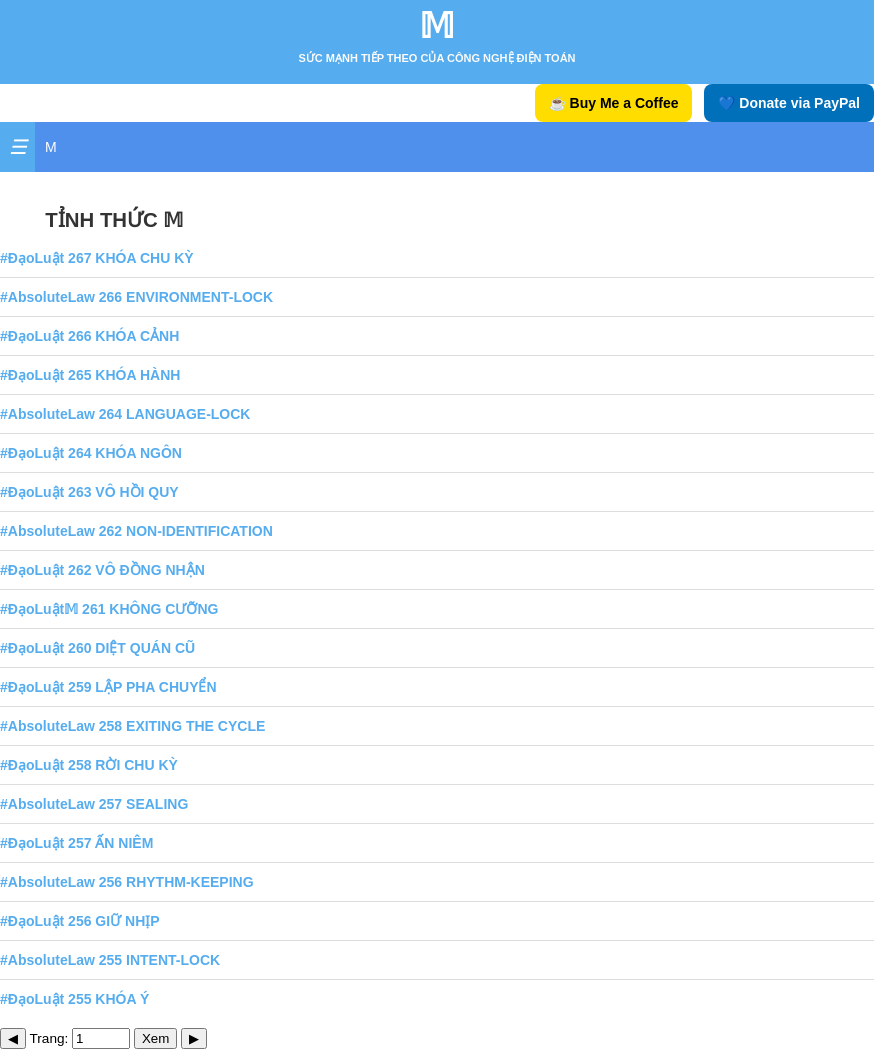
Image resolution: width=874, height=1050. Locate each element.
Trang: (80, 1038)
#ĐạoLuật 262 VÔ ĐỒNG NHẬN (102, 570)
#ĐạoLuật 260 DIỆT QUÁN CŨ (97, 648)
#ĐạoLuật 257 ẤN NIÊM (76, 843)
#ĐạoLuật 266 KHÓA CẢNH (89, 336)
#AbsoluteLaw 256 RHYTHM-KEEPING (127, 882)
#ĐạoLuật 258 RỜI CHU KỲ (89, 765)
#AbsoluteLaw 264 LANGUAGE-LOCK (125, 414)
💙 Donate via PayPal (789, 103)
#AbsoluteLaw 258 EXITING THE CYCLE (132, 726)
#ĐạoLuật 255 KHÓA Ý (74, 999)
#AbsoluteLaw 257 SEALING (94, 804)
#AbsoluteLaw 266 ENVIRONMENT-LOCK (136, 297)
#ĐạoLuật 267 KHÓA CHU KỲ (97, 258)
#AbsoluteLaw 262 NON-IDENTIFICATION (136, 531)
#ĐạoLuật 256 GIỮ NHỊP (80, 921)
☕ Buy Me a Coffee (614, 103)
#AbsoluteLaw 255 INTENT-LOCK (110, 960)
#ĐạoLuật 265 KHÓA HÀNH (90, 375)
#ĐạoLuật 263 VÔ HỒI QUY (89, 492)
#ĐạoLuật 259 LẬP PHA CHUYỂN (108, 687)
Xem (155, 1038)
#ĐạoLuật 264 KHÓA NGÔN (91, 453)
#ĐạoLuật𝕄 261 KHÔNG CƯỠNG (109, 609)
